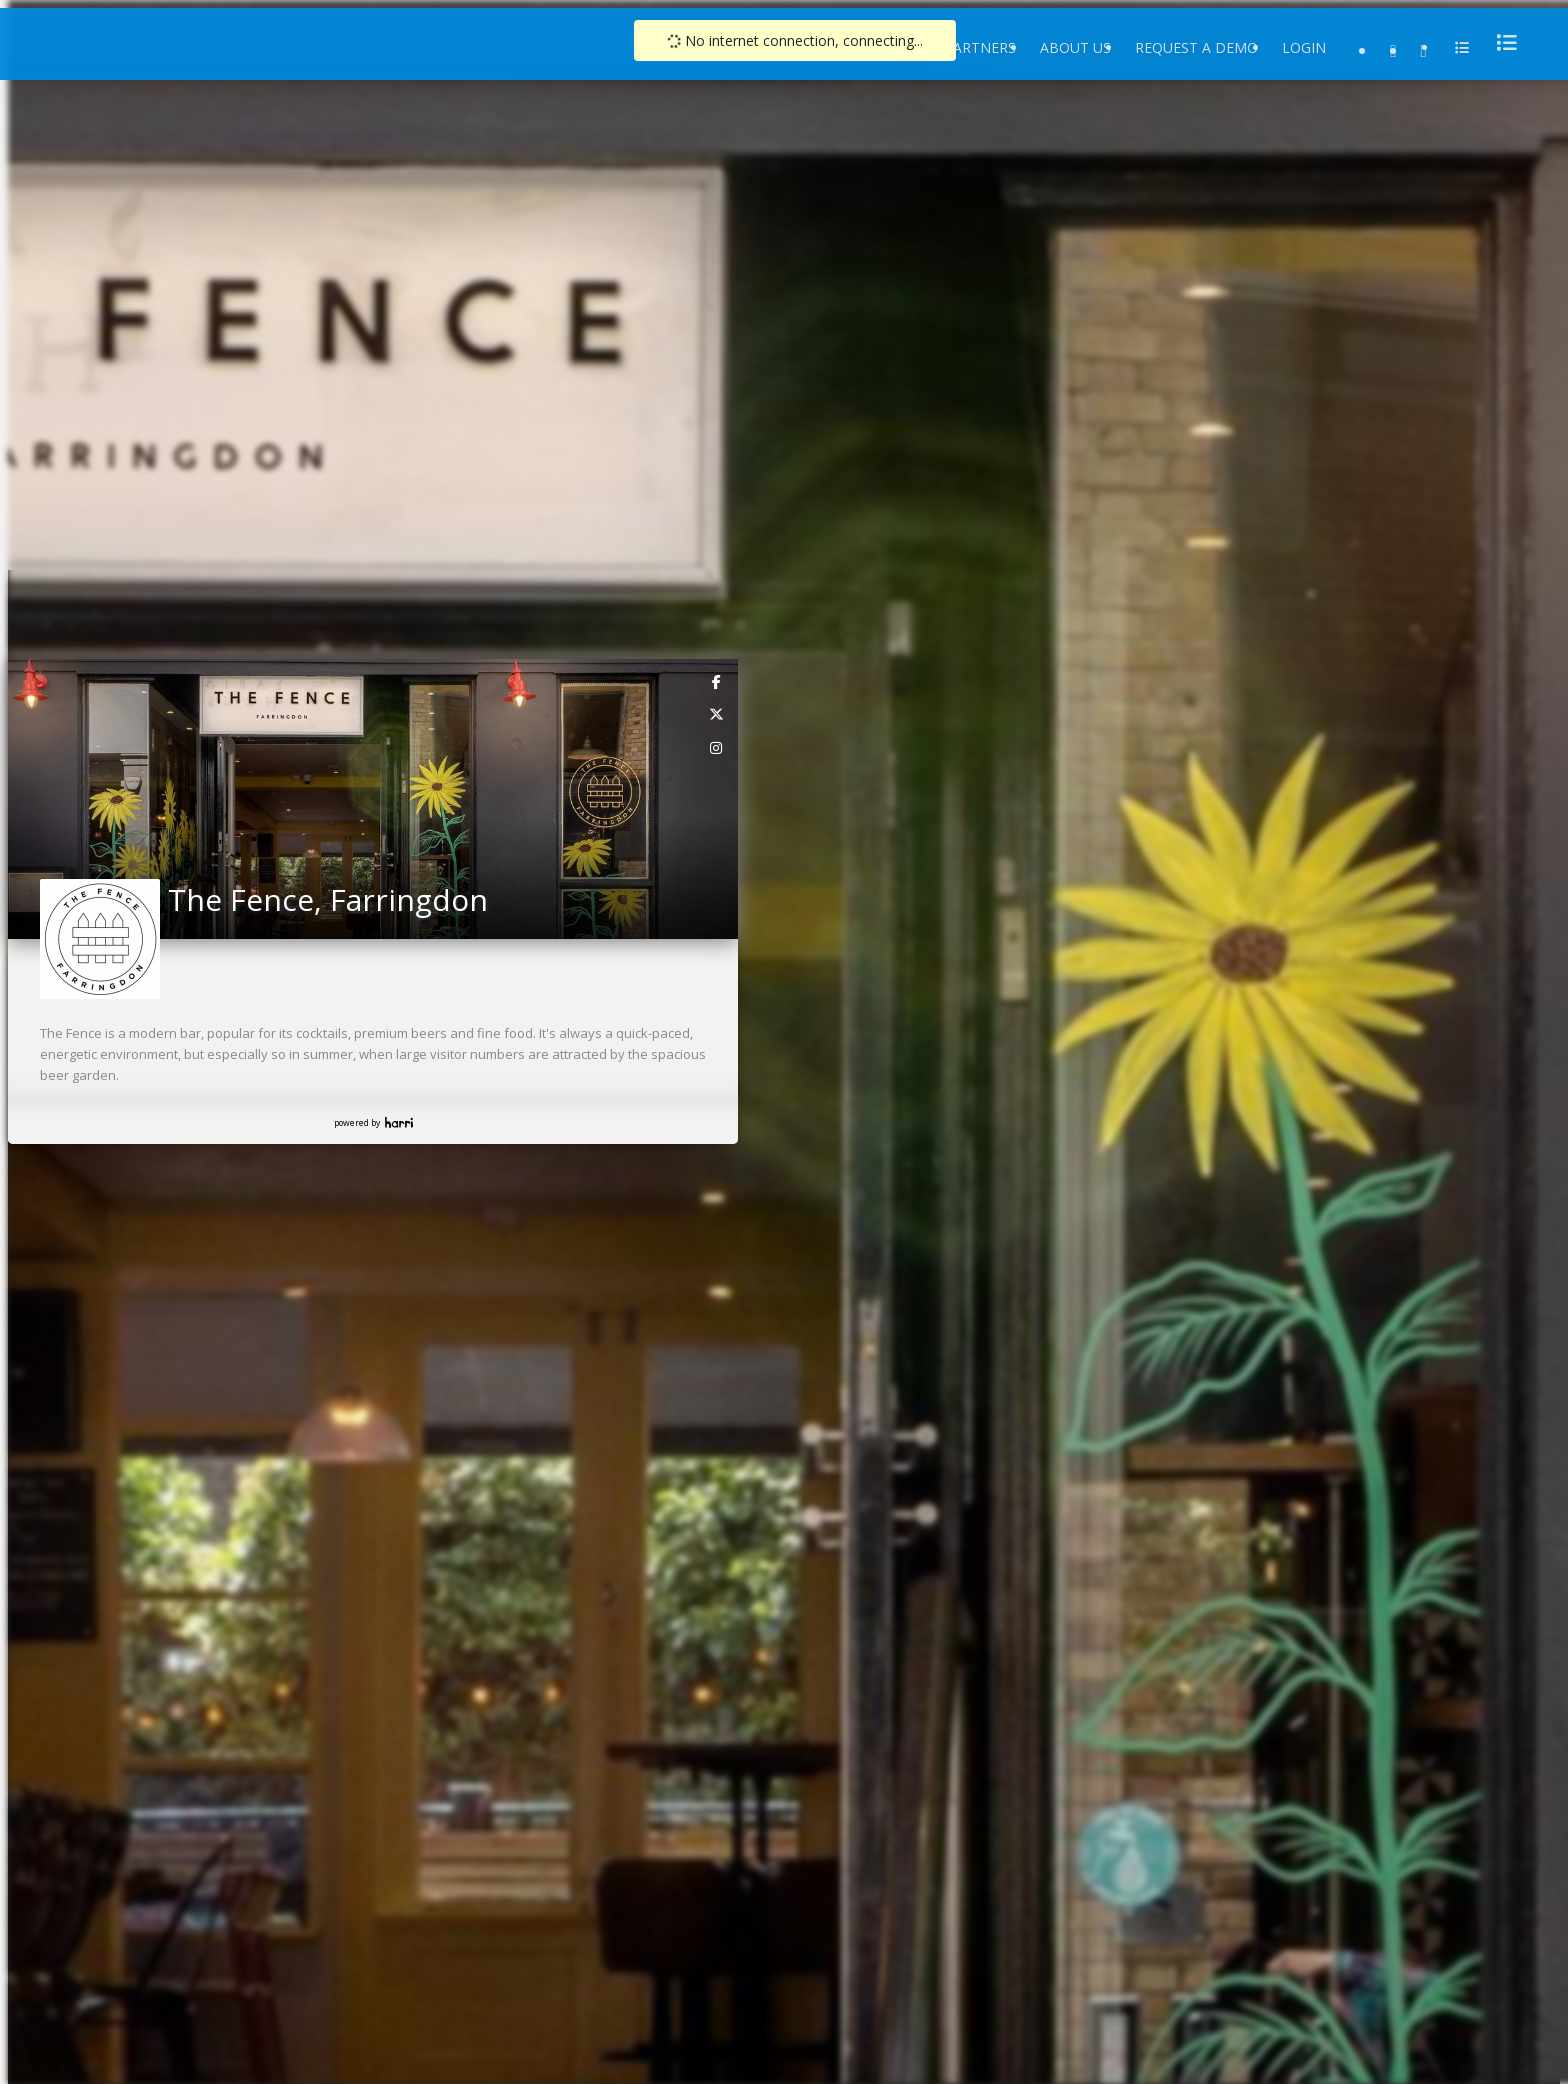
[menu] (1501, 42)
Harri (399, 1122)
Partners (980, 47)
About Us (1075, 47)
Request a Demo (1196, 47)
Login (1304, 47)
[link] (717, 681)
